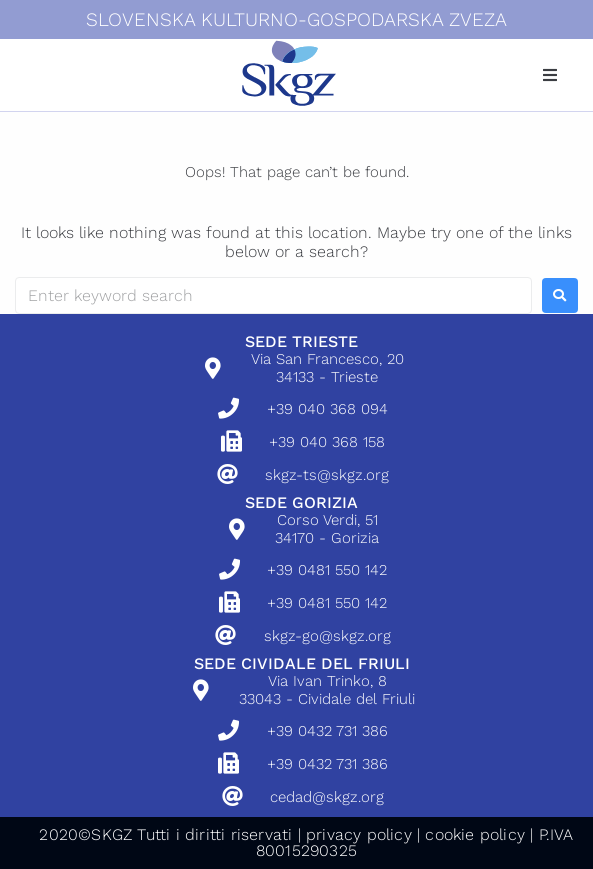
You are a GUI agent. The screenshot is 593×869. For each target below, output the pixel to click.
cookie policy (475, 834)
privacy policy (359, 834)
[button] (550, 75)
